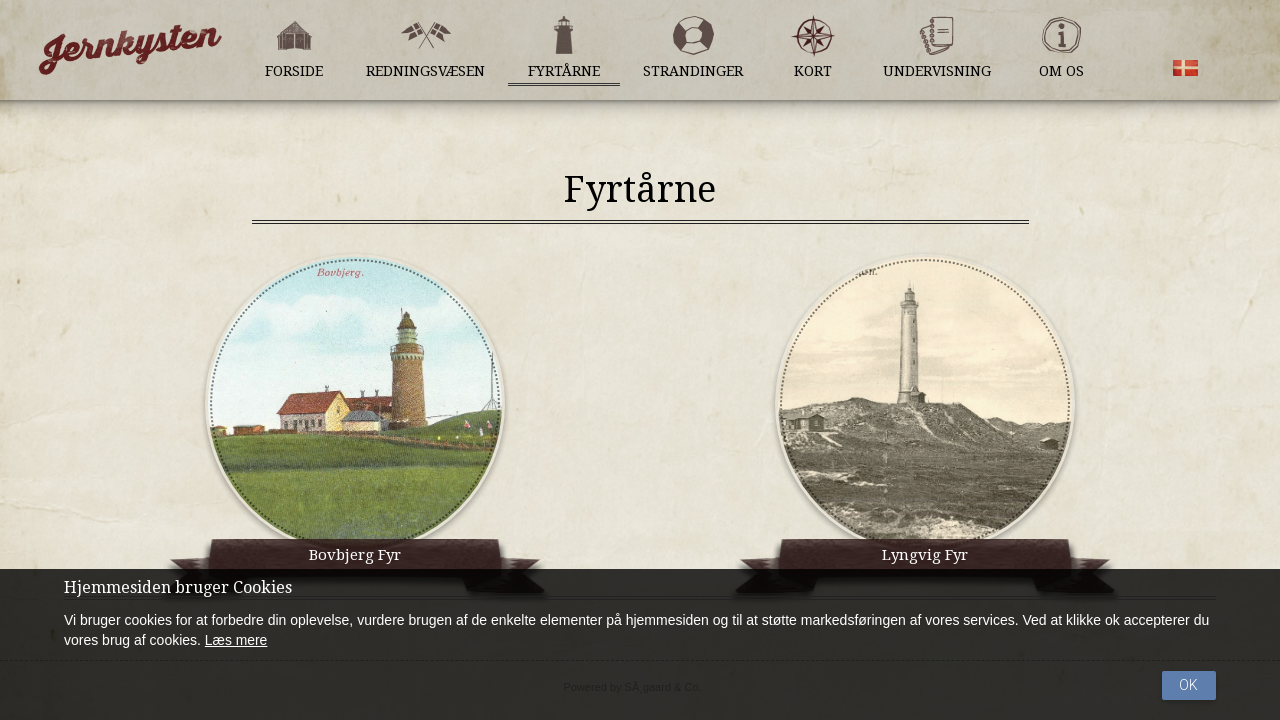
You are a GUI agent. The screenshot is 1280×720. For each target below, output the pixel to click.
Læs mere (236, 640)
